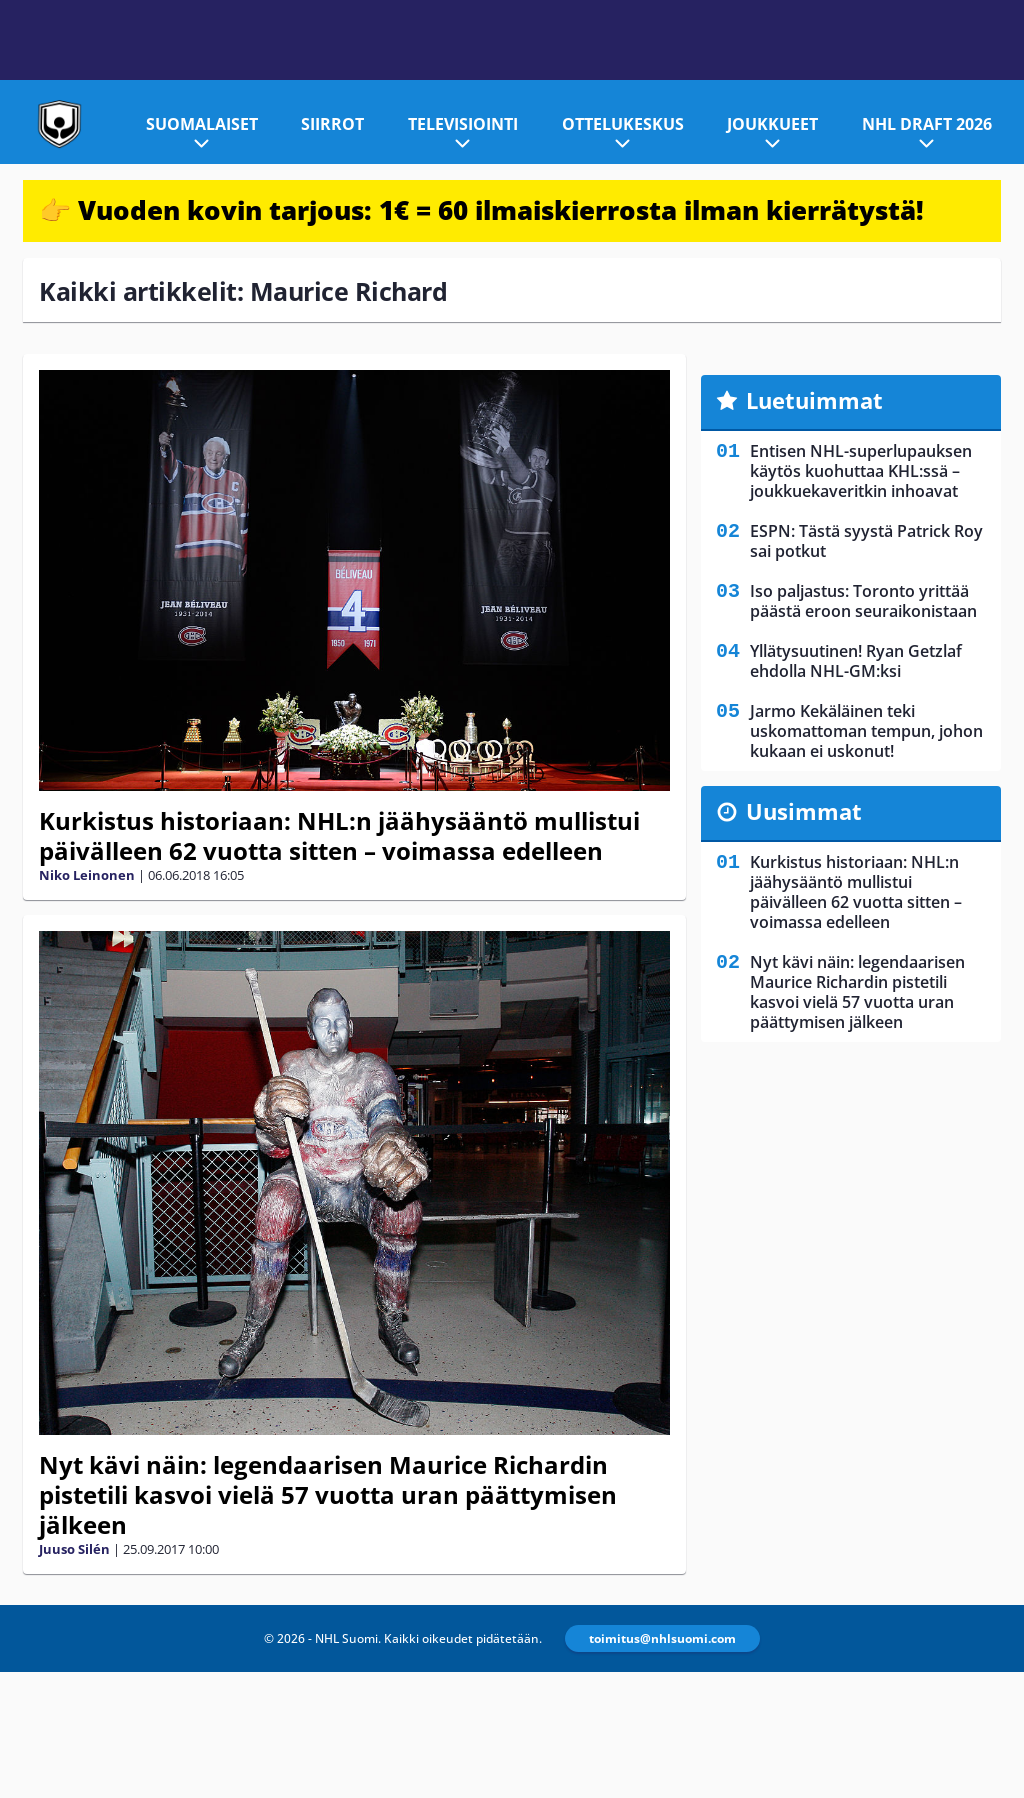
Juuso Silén (74, 1549)
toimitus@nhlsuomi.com (662, 1638)
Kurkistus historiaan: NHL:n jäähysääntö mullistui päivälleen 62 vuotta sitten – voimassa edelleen (339, 835)
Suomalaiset (202, 124)
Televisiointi (463, 124)
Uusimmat (804, 811)
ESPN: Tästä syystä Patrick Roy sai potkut (866, 541)
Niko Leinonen (87, 875)
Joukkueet (772, 124)
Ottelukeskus (623, 124)
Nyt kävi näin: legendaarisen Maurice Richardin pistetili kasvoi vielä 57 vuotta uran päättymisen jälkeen (328, 1494)
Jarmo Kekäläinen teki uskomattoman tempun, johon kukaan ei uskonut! (866, 731)
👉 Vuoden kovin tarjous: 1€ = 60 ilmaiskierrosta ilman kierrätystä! (481, 210)
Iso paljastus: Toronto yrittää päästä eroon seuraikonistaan (863, 601)
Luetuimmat (814, 400)
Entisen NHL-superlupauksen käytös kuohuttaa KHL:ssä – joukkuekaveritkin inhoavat (861, 471)
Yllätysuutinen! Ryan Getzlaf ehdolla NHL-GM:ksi (856, 661)
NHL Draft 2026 (927, 124)
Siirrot (332, 124)
